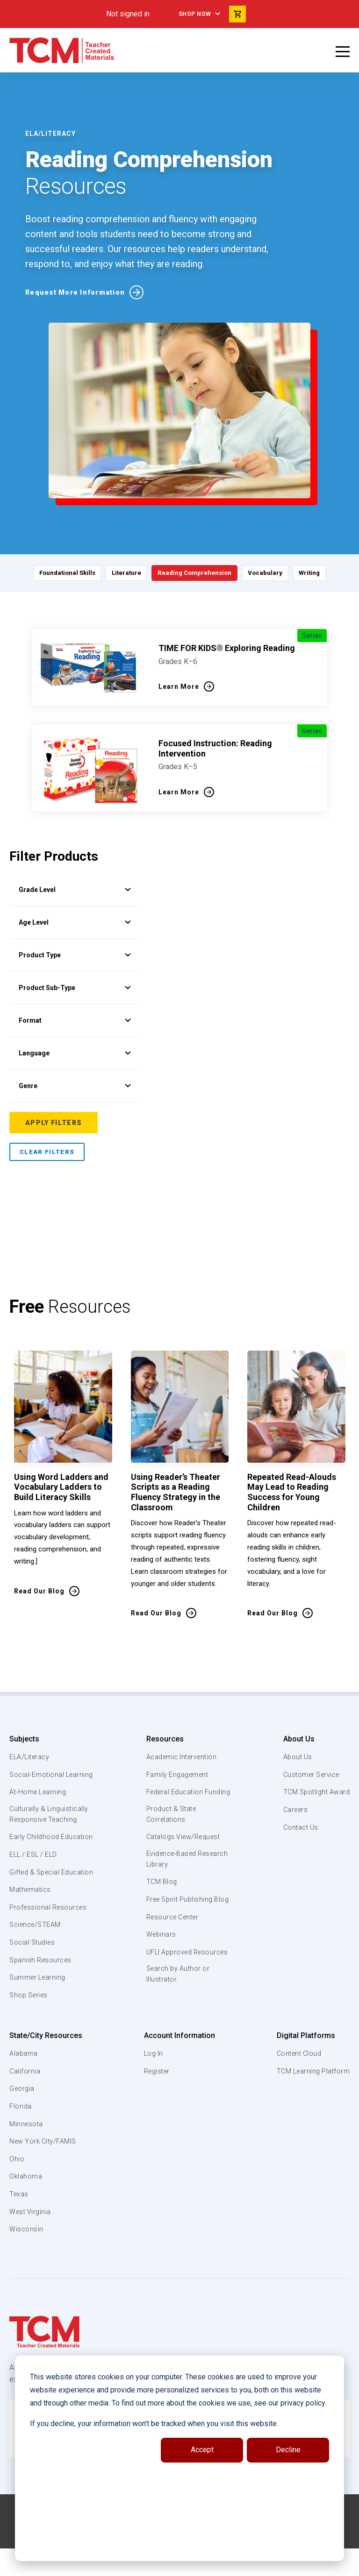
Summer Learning (39, 2010)
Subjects (24, 1738)
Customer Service (309, 1774)
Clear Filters (47, 1151)
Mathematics (31, 1922)
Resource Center (173, 1940)
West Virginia (31, 2245)
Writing (322, 573)
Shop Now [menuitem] (195, 14)
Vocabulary (272, 573)
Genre (75, 1086)
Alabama (23, 2086)
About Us (294, 1738)
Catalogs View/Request (183, 1849)
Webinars (159, 1958)
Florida (20, 2139)
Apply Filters (53, 1122)
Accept (202, 2449)
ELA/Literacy (30, 1757)
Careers (292, 1809)
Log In (152, 2086)
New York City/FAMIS (44, 2174)
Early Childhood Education (35, 1854)
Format (75, 1020)
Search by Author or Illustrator (178, 2009)
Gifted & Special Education (37, 1900)
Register (156, 2104)
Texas (19, 2227)
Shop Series (30, 2028)
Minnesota (26, 2157)
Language (75, 1053)
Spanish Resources (42, 1993)
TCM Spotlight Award (314, 1792)
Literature (121, 573)
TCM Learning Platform (311, 2104)
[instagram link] (191, 2565)
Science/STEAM (37, 1958)
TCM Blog (160, 1894)
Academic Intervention (182, 1757)
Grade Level (75, 889)
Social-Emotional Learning (37, 1780)
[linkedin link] (172, 2565)
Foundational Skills (56, 573)
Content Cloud (297, 2086)
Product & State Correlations (171, 1825)
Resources (162, 1738)
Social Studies (33, 1975)
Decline (288, 2449)
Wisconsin (26, 2262)
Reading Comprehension (196, 573)
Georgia (22, 2122)
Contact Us (298, 1827)
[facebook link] (154, 2565)
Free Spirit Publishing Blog (179, 1917)
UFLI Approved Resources (169, 1980)
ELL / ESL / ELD (35, 1877)
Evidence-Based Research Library (172, 1871)
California (25, 2104)
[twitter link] (210, 2565)
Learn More (178, 686)
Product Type (75, 955)
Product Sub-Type (75, 987)
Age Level (75, 922)
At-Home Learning (39, 1802)
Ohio (16, 2192)
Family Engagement (177, 1774)
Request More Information (75, 292)
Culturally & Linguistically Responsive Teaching (50, 1825)
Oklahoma (25, 2210)
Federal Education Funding (174, 1797)
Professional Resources (49, 1940)
